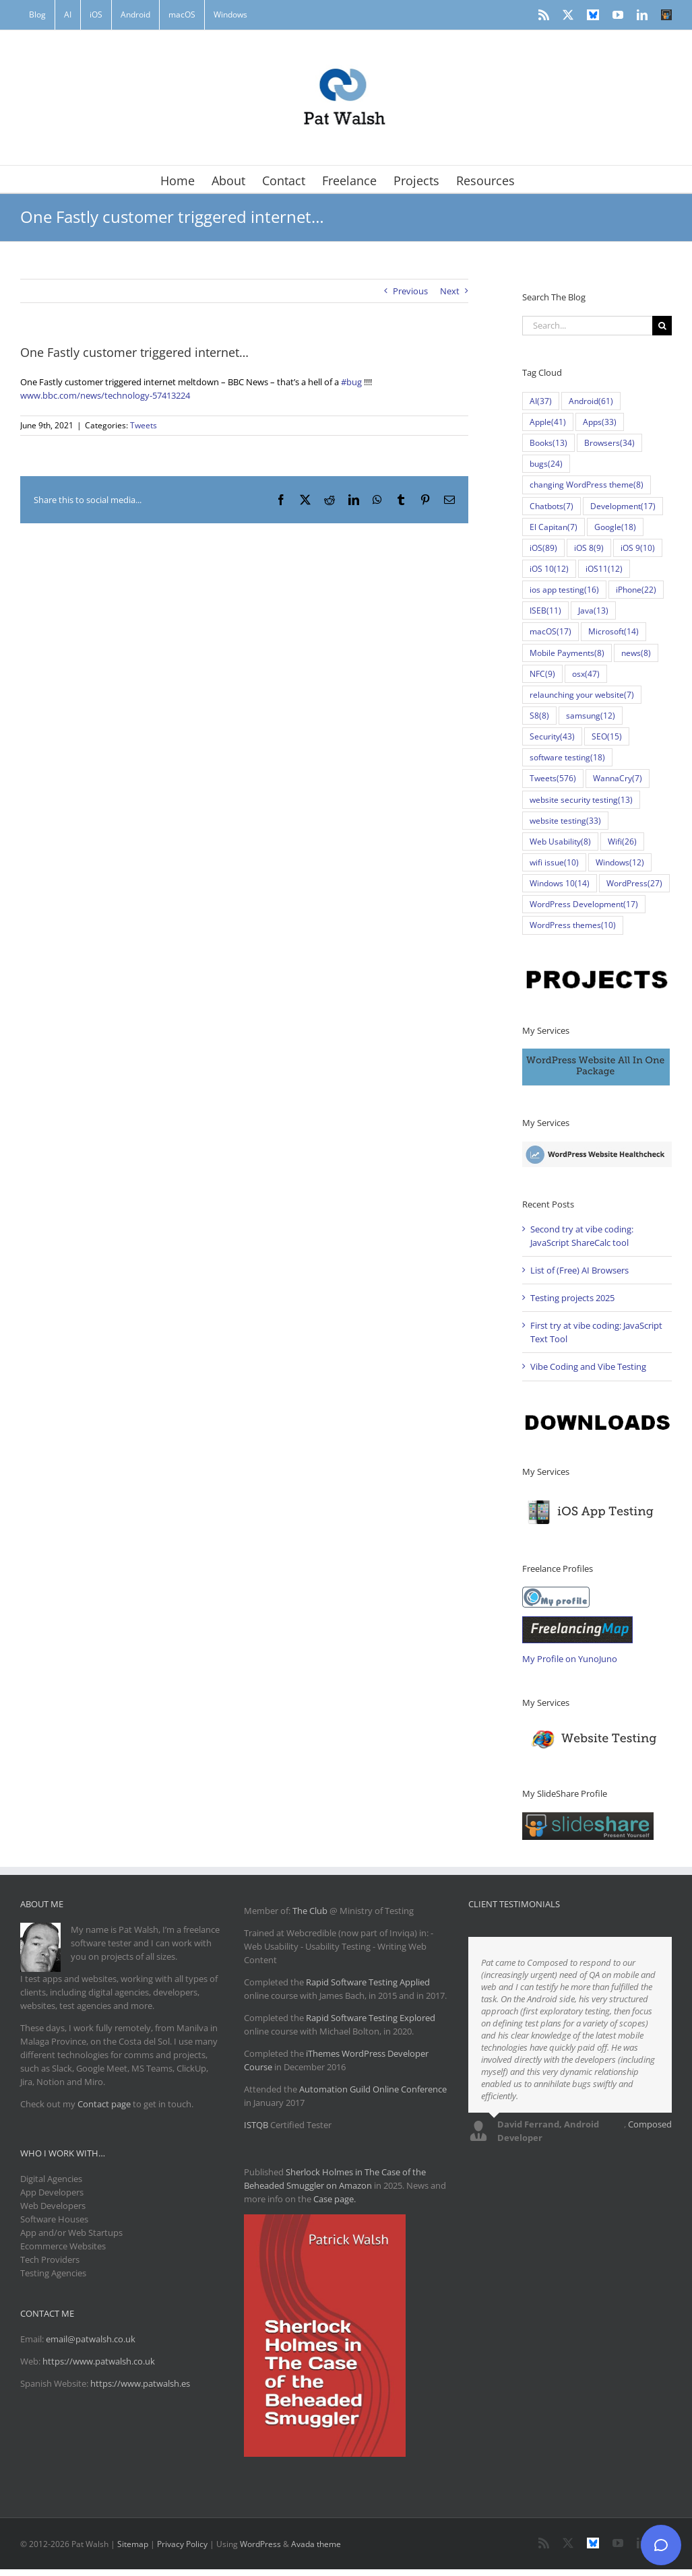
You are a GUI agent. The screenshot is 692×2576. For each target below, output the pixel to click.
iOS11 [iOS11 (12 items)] (604, 568)
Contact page (104, 2104)
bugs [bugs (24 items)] (546, 463)
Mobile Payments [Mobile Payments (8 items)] (567, 653)
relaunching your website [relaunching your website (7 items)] (582, 694)
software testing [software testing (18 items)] (567, 757)
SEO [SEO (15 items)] (607, 736)
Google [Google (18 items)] (615, 527)
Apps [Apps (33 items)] (600, 422)
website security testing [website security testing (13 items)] (581, 799)
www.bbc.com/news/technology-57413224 (105, 395)
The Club (309, 1911)
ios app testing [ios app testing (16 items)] (564, 589)
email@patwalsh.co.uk (90, 2339)
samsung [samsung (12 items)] (590, 715)
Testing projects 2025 (572, 1298)
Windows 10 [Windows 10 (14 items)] (560, 883)
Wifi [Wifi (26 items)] (622, 841)
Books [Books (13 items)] (548, 442)
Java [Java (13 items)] (593, 610)
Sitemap (132, 2544)
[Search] (662, 325)
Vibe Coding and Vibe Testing (588, 1366)
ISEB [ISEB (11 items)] (545, 610)
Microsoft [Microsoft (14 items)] (613, 631)
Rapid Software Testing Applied (368, 1982)
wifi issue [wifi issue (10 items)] (554, 862)
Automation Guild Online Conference (373, 2089)
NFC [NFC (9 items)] (542, 673)
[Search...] (587, 325)
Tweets (143, 425)
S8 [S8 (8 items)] (539, 715)
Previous (410, 291)
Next (450, 291)
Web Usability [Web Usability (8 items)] (560, 841)
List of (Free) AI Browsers (579, 1270)
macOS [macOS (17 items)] (550, 631)
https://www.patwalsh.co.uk (98, 2361)
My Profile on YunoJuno (569, 1659)
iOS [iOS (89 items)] (543, 547)
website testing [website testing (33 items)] (565, 820)
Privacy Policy (182, 2544)
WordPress (260, 2544)
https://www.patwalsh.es (140, 2383)
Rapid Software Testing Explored (370, 2018)
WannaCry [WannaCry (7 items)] (617, 778)
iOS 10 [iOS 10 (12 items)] (549, 568)
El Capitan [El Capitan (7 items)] (553, 527)
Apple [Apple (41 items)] (548, 422)
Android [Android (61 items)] (591, 401)
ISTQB (256, 2125)
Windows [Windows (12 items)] (620, 862)
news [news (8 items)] (636, 653)
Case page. (334, 2199)
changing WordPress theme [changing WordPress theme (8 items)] (586, 484)
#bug (351, 382)
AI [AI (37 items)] (541, 401)
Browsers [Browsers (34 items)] (609, 442)
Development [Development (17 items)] (623, 506)
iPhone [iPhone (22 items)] (636, 589)
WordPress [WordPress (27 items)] (634, 883)
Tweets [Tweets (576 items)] (553, 778)
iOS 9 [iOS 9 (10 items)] (638, 547)
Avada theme (316, 2544)
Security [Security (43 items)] (552, 736)
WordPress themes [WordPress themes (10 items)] (573, 925)
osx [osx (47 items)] (586, 673)
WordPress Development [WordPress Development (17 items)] (584, 904)
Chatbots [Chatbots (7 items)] (551, 506)
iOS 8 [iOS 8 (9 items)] (589, 547)
